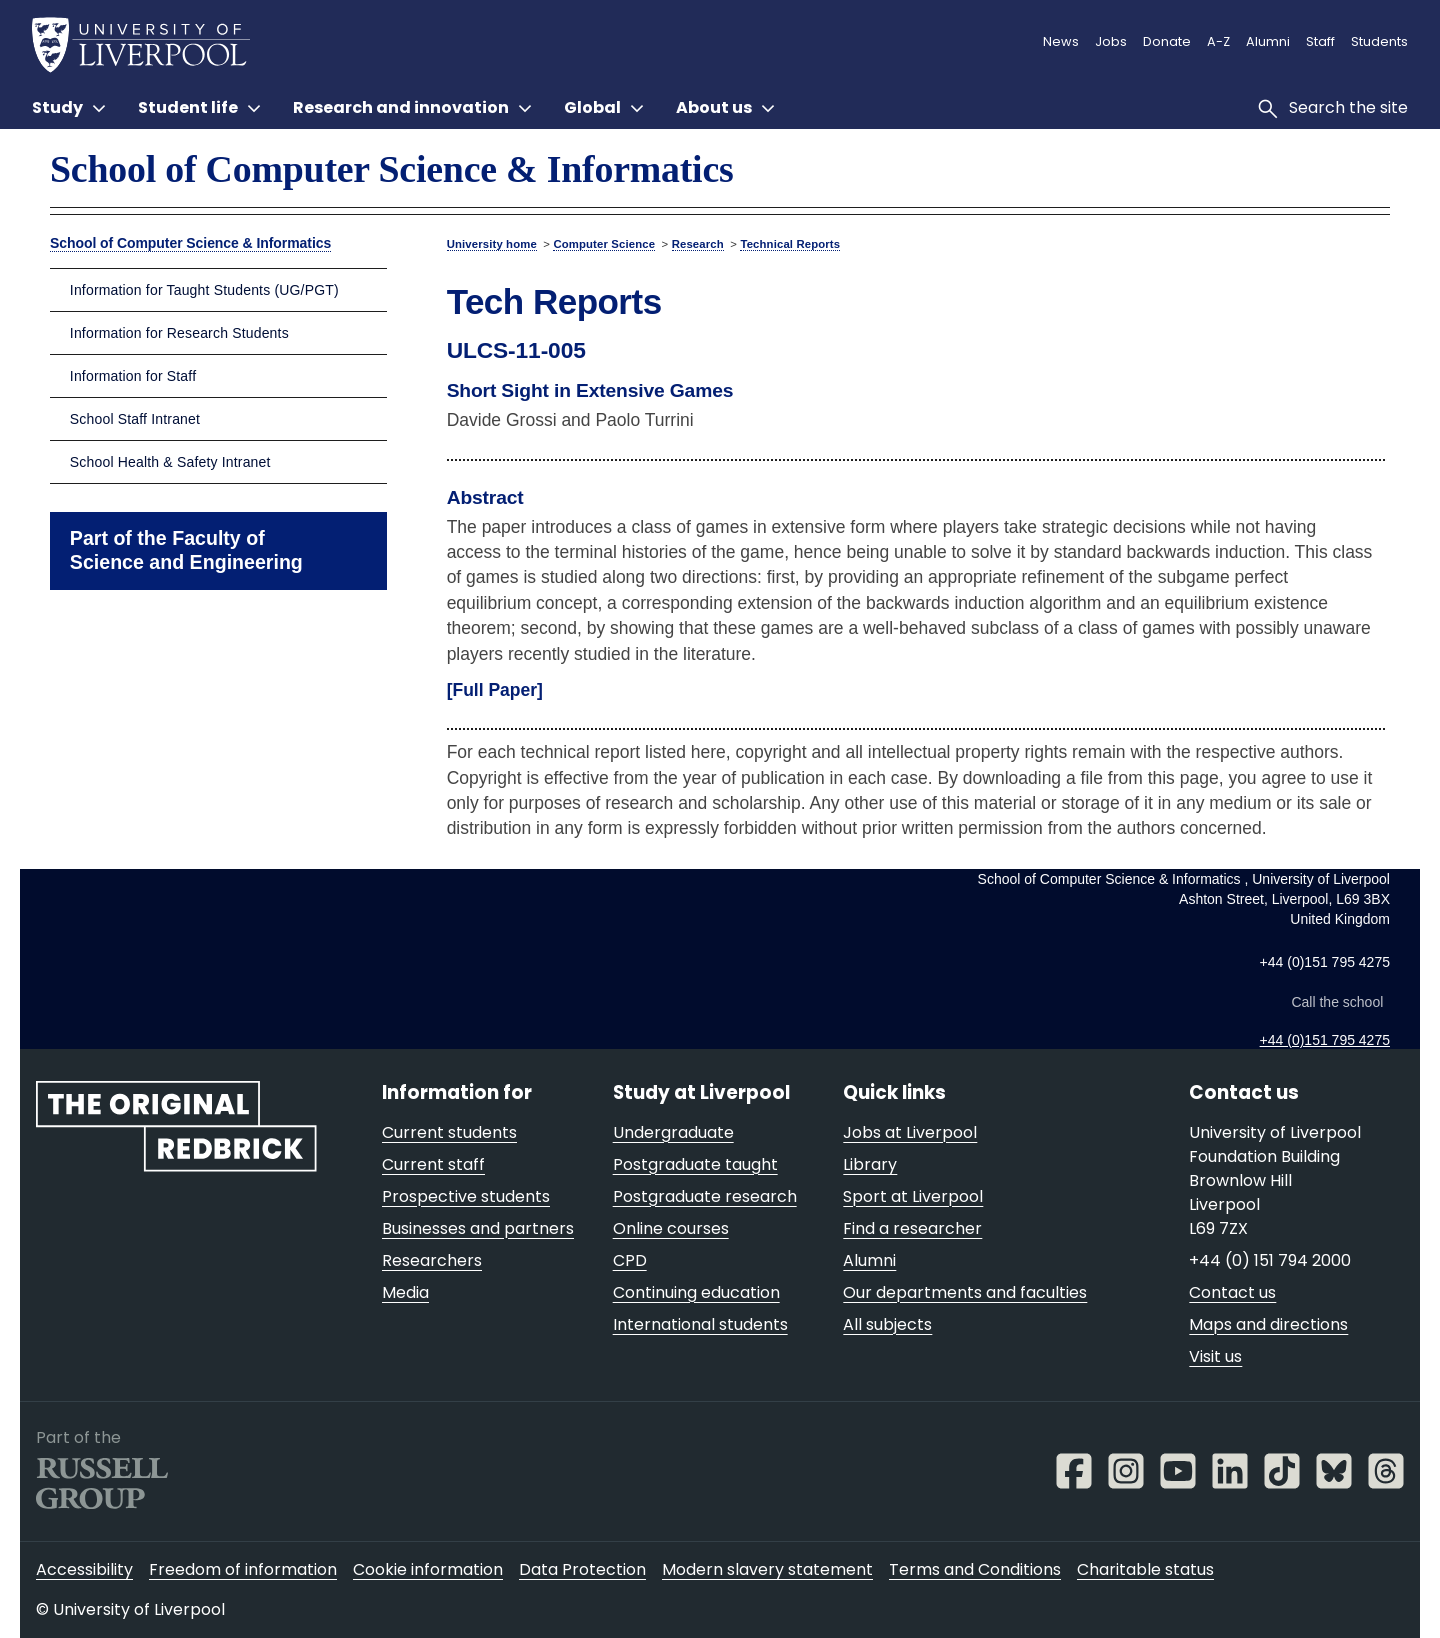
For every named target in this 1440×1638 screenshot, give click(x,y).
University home (492, 244)
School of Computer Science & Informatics (392, 169)
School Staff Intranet (135, 419)
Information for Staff (133, 376)
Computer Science (604, 244)
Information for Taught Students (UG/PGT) (204, 290)
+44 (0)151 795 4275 (1325, 1040)
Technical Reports (790, 244)
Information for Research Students (179, 333)
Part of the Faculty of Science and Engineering (186, 550)
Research (698, 244)
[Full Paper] (495, 690)
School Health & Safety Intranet (170, 462)
